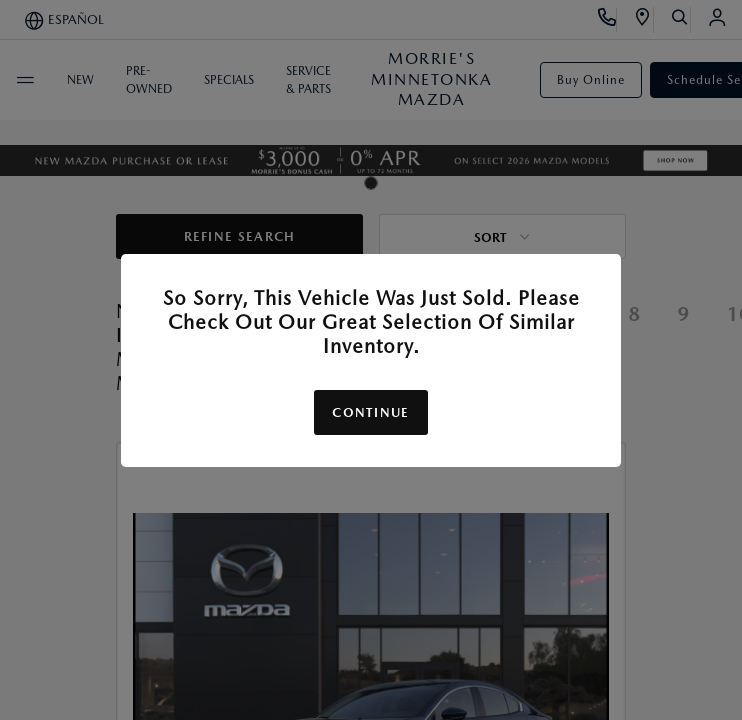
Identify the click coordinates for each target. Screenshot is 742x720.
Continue (370, 412)
